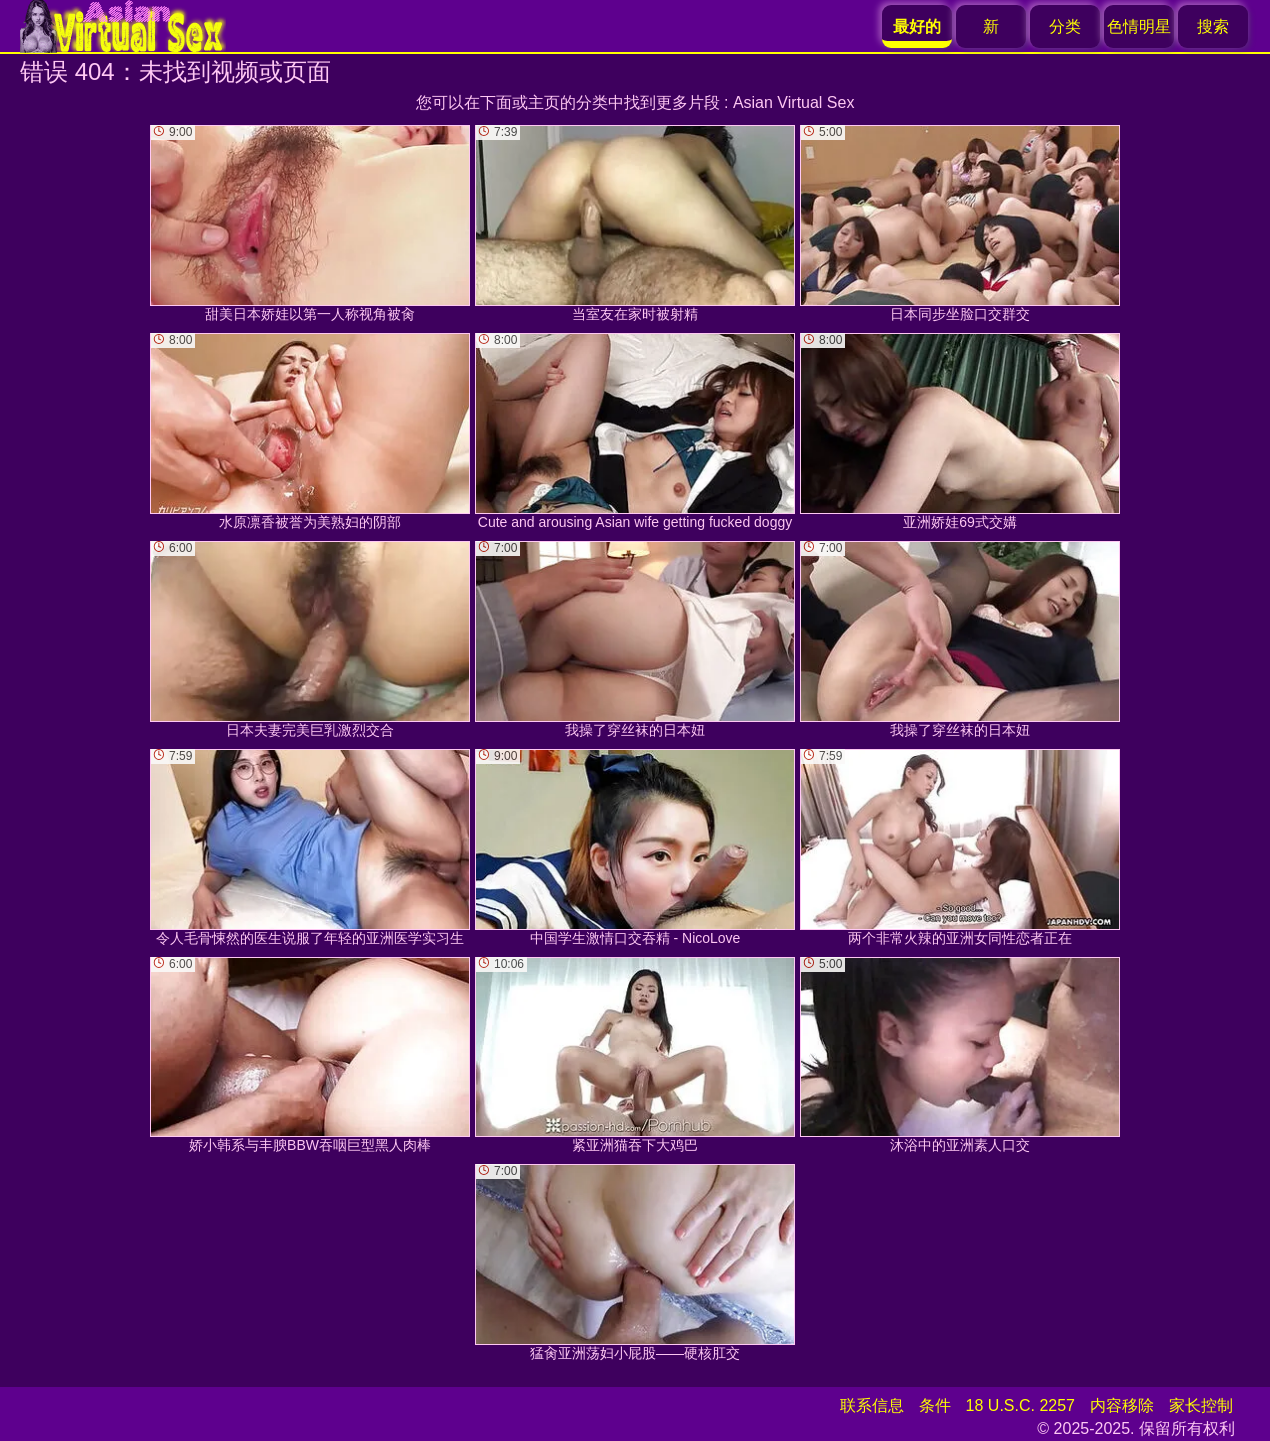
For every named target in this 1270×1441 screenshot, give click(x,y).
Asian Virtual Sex (794, 102)
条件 (935, 1405)
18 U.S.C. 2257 (1020, 1405)
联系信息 (872, 1405)
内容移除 (1122, 1405)
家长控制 (1201, 1405)
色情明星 (1139, 26)
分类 (1065, 26)
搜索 (1213, 26)
